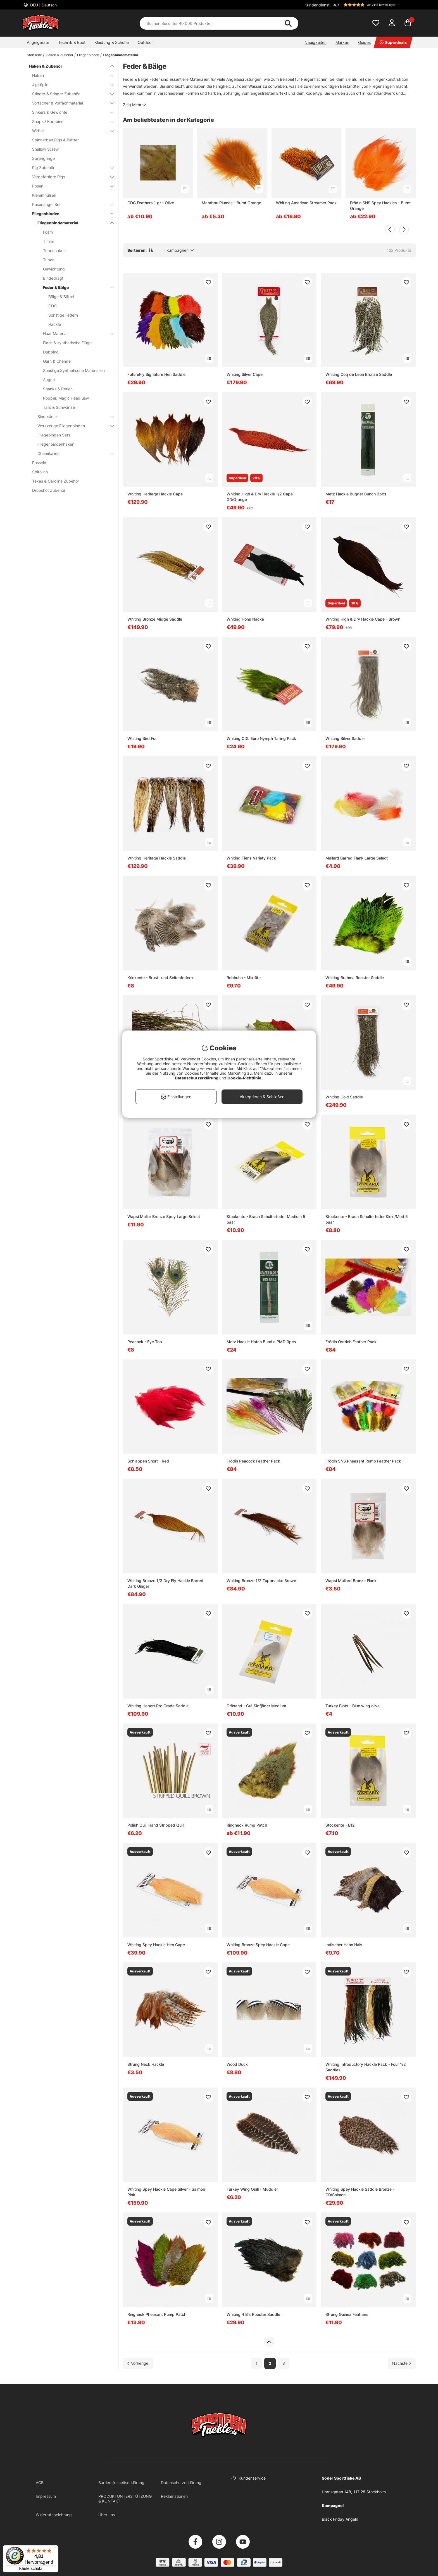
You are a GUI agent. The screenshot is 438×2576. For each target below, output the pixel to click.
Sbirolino (40, 471)
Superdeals (393, 42)
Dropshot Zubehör (48, 490)
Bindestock (72, 416)
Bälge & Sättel (61, 296)
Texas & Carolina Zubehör (55, 481)
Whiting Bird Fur (142, 738)
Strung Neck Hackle (145, 2064)
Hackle (54, 324)
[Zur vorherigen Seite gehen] (138, 2363)
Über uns (106, 2514)
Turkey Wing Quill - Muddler (252, 2189)
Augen (49, 379)
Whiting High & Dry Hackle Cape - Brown (362, 619)
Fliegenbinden (88, 55)
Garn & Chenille (57, 361)
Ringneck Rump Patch (247, 1825)
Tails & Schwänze (59, 407)
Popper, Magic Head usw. (66, 398)
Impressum (46, 2496)
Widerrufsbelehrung (54, 2514)
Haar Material (75, 333)
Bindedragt (53, 278)
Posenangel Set (69, 204)
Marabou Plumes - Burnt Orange (231, 202)
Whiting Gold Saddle (344, 1096)
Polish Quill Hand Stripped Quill (155, 1825)
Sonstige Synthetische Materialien (74, 370)
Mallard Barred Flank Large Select (356, 858)
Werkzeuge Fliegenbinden (72, 425)
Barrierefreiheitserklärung (121, 2482)
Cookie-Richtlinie (244, 1077)
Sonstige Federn (63, 315)
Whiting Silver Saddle (345, 738)
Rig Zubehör (69, 167)
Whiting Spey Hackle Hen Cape (156, 1944)
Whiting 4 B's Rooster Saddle (253, 2314)
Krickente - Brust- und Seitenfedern (160, 977)
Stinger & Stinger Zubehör (69, 93)
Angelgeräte (38, 42)
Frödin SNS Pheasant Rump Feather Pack (363, 1461)
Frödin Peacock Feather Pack (253, 1461)
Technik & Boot (71, 42)
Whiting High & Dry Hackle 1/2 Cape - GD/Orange (261, 497)
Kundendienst (317, 5)
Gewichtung (54, 269)
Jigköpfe (69, 84)
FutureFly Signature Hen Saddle (156, 374)
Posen (69, 186)
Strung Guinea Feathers (346, 2314)
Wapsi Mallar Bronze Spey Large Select (163, 1216)
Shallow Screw (45, 149)
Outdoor (145, 42)
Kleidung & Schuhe (111, 42)
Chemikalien (72, 453)
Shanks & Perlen (58, 388)
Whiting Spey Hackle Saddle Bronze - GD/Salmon (359, 2192)
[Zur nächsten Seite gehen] (402, 2363)
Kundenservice (252, 2478)
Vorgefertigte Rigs (69, 176)
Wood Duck (237, 2064)
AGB (40, 2482)
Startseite (34, 55)
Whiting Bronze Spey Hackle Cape (258, 1944)
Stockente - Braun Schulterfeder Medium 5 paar (266, 1219)
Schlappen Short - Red (148, 1461)
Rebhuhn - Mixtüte (244, 977)
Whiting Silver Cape (245, 374)
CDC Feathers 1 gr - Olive (150, 202)
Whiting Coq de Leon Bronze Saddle (358, 374)
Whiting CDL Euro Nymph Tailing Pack (261, 738)
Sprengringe (43, 158)
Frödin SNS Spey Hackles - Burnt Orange (380, 205)
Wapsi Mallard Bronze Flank (351, 1580)
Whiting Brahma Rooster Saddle (354, 977)
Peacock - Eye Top (144, 1341)
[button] (374, 5)
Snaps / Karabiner (69, 121)
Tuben (48, 259)
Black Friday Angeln (340, 2519)
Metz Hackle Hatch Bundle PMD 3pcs (261, 1341)
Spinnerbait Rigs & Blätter (55, 139)
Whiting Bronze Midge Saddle (154, 619)
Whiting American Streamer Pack (306, 202)
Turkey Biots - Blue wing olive (352, 1705)
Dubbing (51, 352)
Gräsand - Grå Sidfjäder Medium (256, 1705)
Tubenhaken (54, 250)
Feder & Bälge (75, 287)
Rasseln (39, 462)
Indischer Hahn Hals (343, 1944)
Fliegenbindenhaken (55, 444)
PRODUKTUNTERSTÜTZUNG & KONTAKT (125, 2498)
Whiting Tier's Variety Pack (251, 858)
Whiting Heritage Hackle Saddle (156, 858)
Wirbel (69, 130)
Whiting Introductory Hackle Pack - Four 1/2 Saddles (365, 2067)
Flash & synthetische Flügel (67, 342)
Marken (342, 42)
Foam (48, 232)
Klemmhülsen (44, 195)
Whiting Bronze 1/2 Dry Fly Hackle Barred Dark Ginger (165, 1583)
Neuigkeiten (315, 42)
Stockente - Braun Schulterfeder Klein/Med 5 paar (366, 1219)
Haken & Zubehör (59, 55)
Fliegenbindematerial (120, 55)
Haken (69, 75)
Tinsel (48, 241)
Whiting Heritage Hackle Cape (155, 494)
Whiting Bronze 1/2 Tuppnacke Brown (261, 1580)
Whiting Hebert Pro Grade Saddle (158, 1705)
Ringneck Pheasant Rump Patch (156, 2314)
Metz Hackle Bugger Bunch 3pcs (355, 494)
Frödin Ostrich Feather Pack (351, 1341)
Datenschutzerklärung (181, 2482)
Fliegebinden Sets (53, 435)
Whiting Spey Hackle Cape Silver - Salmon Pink (166, 2192)
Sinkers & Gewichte (69, 112)
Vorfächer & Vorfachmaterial (69, 103)
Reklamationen (174, 2496)
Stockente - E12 (340, 1825)
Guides (364, 42)
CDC (52, 305)
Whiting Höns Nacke (245, 619)
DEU (43, 5)
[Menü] (55, 2548)
